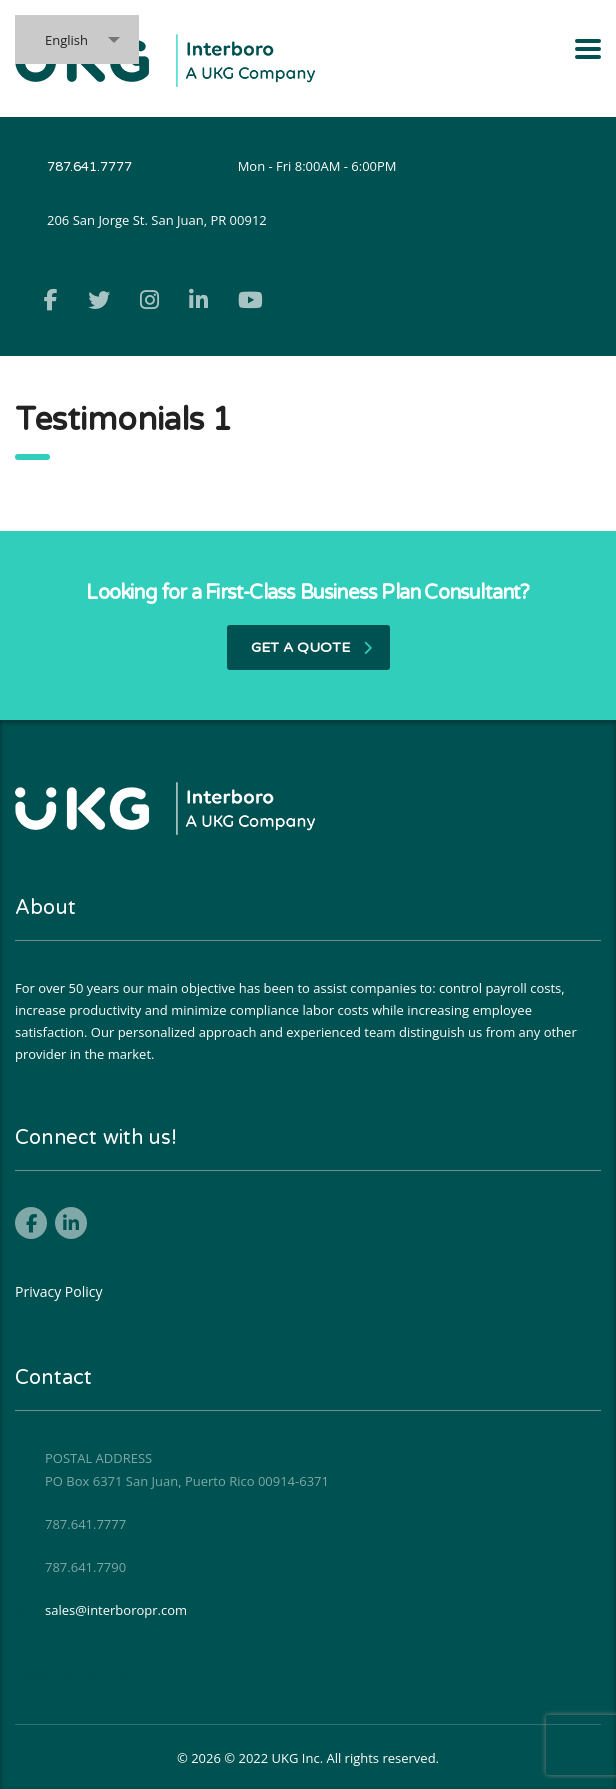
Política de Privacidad (79, 1673)
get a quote (311, 647)
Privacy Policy (58, 1291)
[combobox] (77, 39)
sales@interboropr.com (116, 1610)
